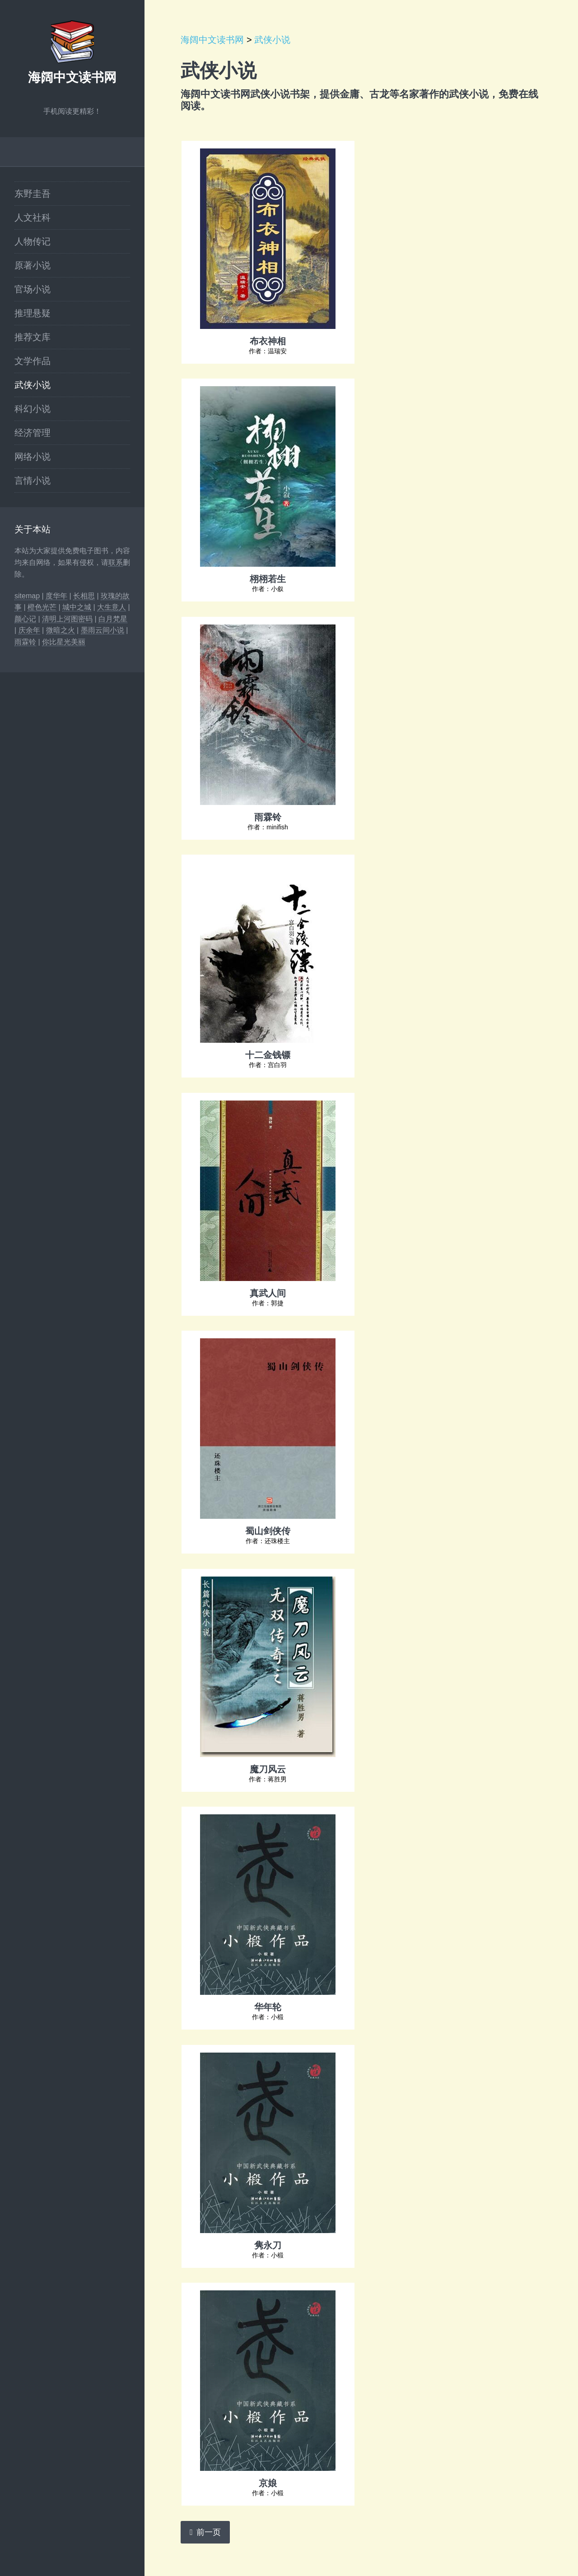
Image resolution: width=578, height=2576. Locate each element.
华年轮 (267, 2006)
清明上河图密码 (67, 619)
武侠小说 (32, 385)
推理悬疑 (32, 313)
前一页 (208, 2532)
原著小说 (32, 265)
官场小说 (32, 289)
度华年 (56, 596)
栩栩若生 (268, 578)
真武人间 (268, 1292)
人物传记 (32, 241)
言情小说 (32, 481)
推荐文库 (32, 337)
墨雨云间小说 (102, 630)
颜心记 (25, 619)
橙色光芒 (42, 607)
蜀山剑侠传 (267, 1530)
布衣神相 (268, 340)
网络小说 (32, 457)
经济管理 (32, 433)
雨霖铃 (25, 642)
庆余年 (29, 630)
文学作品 (32, 361)
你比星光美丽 (63, 642)
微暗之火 (60, 630)
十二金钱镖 (267, 1054)
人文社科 (32, 217)
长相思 (84, 596)
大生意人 (111, 607)
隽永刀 (267, 2244)
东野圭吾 (32, 194)
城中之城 (76, 607)
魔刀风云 (268, 1768)
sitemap (27, 596)
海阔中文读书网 (72, 77)
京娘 (268, 2482)
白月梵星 (112, 619)
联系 (115, 562)
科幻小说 (32, 409)
